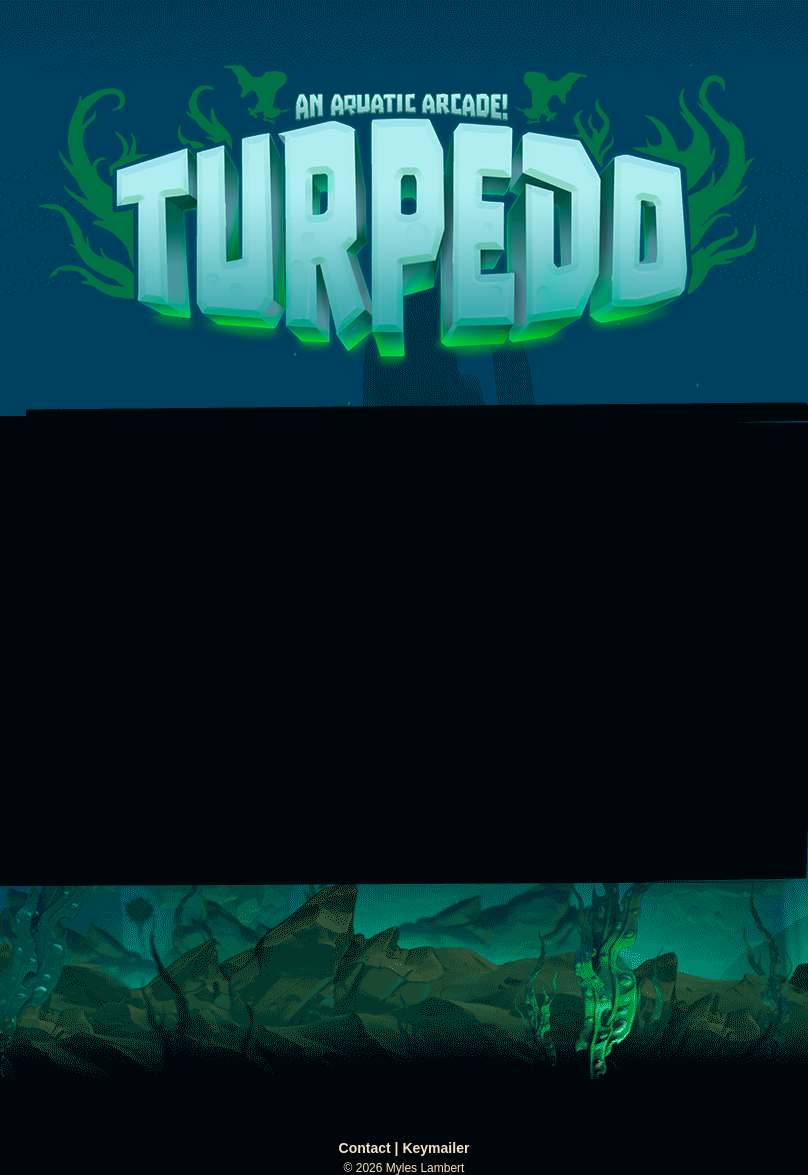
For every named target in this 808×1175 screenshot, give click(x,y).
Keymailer (435, 1148)
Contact (365, 1148)
